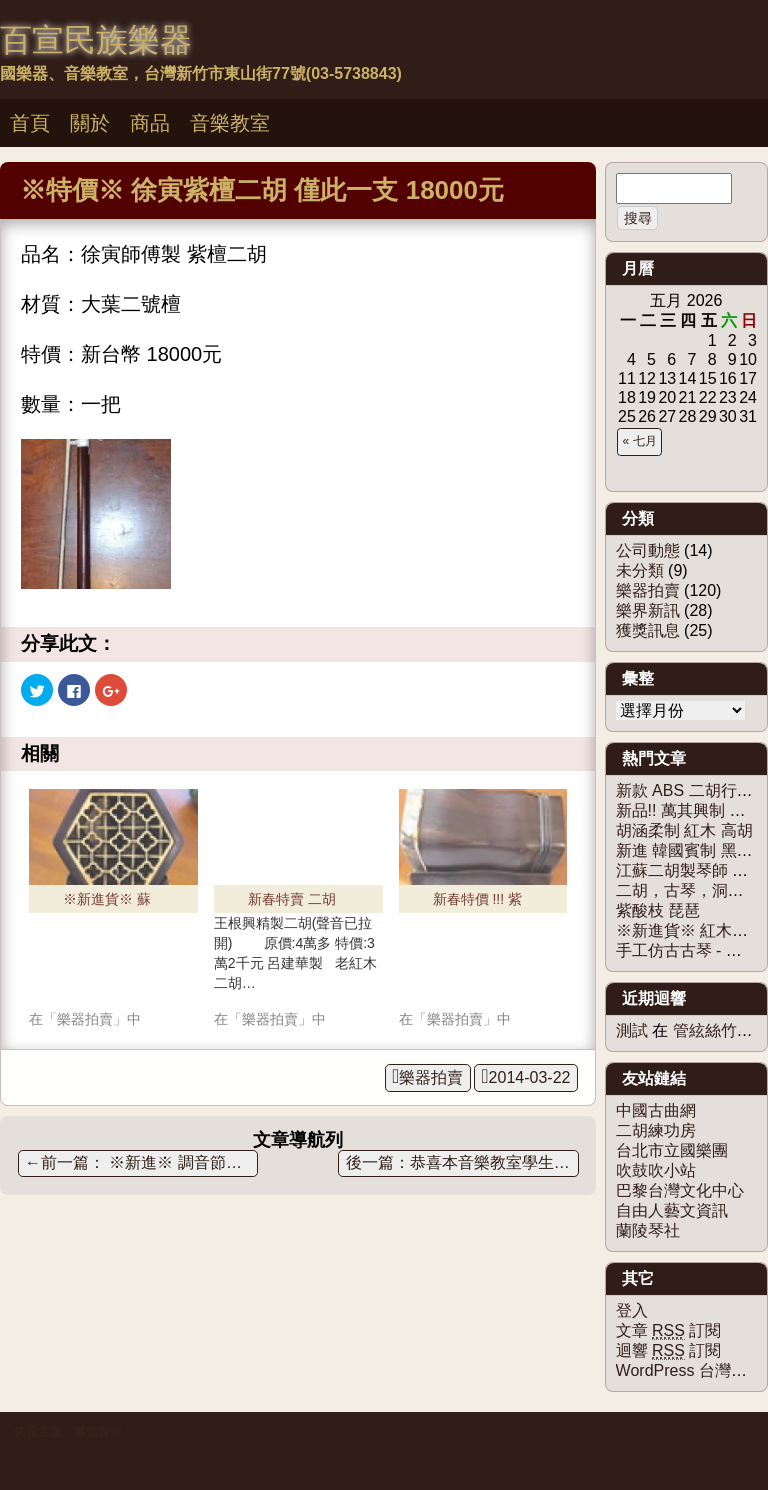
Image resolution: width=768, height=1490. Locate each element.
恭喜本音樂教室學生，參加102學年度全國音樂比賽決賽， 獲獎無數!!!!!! (494, 1162)
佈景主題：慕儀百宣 (68, 1432)
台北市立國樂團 (672, 1150)
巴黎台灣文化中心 (680, 1190)
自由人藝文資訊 (672, 1210)
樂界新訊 (648, 610)
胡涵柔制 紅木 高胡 (684, 830)
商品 (150, 123)
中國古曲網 (656, 1110)
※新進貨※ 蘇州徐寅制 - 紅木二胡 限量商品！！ (111, 902)
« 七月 (640, 441)
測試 (632, 1030)
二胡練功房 (656, 1130)
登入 (632, 1310)
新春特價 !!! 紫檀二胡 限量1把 (481, 902)
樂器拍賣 (431, 1077)
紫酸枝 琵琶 (658, 910)
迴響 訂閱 (669, 1351)
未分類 (640, 570)
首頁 (30, 123)
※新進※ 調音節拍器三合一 (141, 1162)
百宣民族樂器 (96, 40)
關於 (90, 123)
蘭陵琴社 (648, 1230)
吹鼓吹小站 (656, 1170)
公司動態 (648, 550)
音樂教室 (230, 123)
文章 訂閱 (669, 1331)
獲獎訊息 (648, 630)
